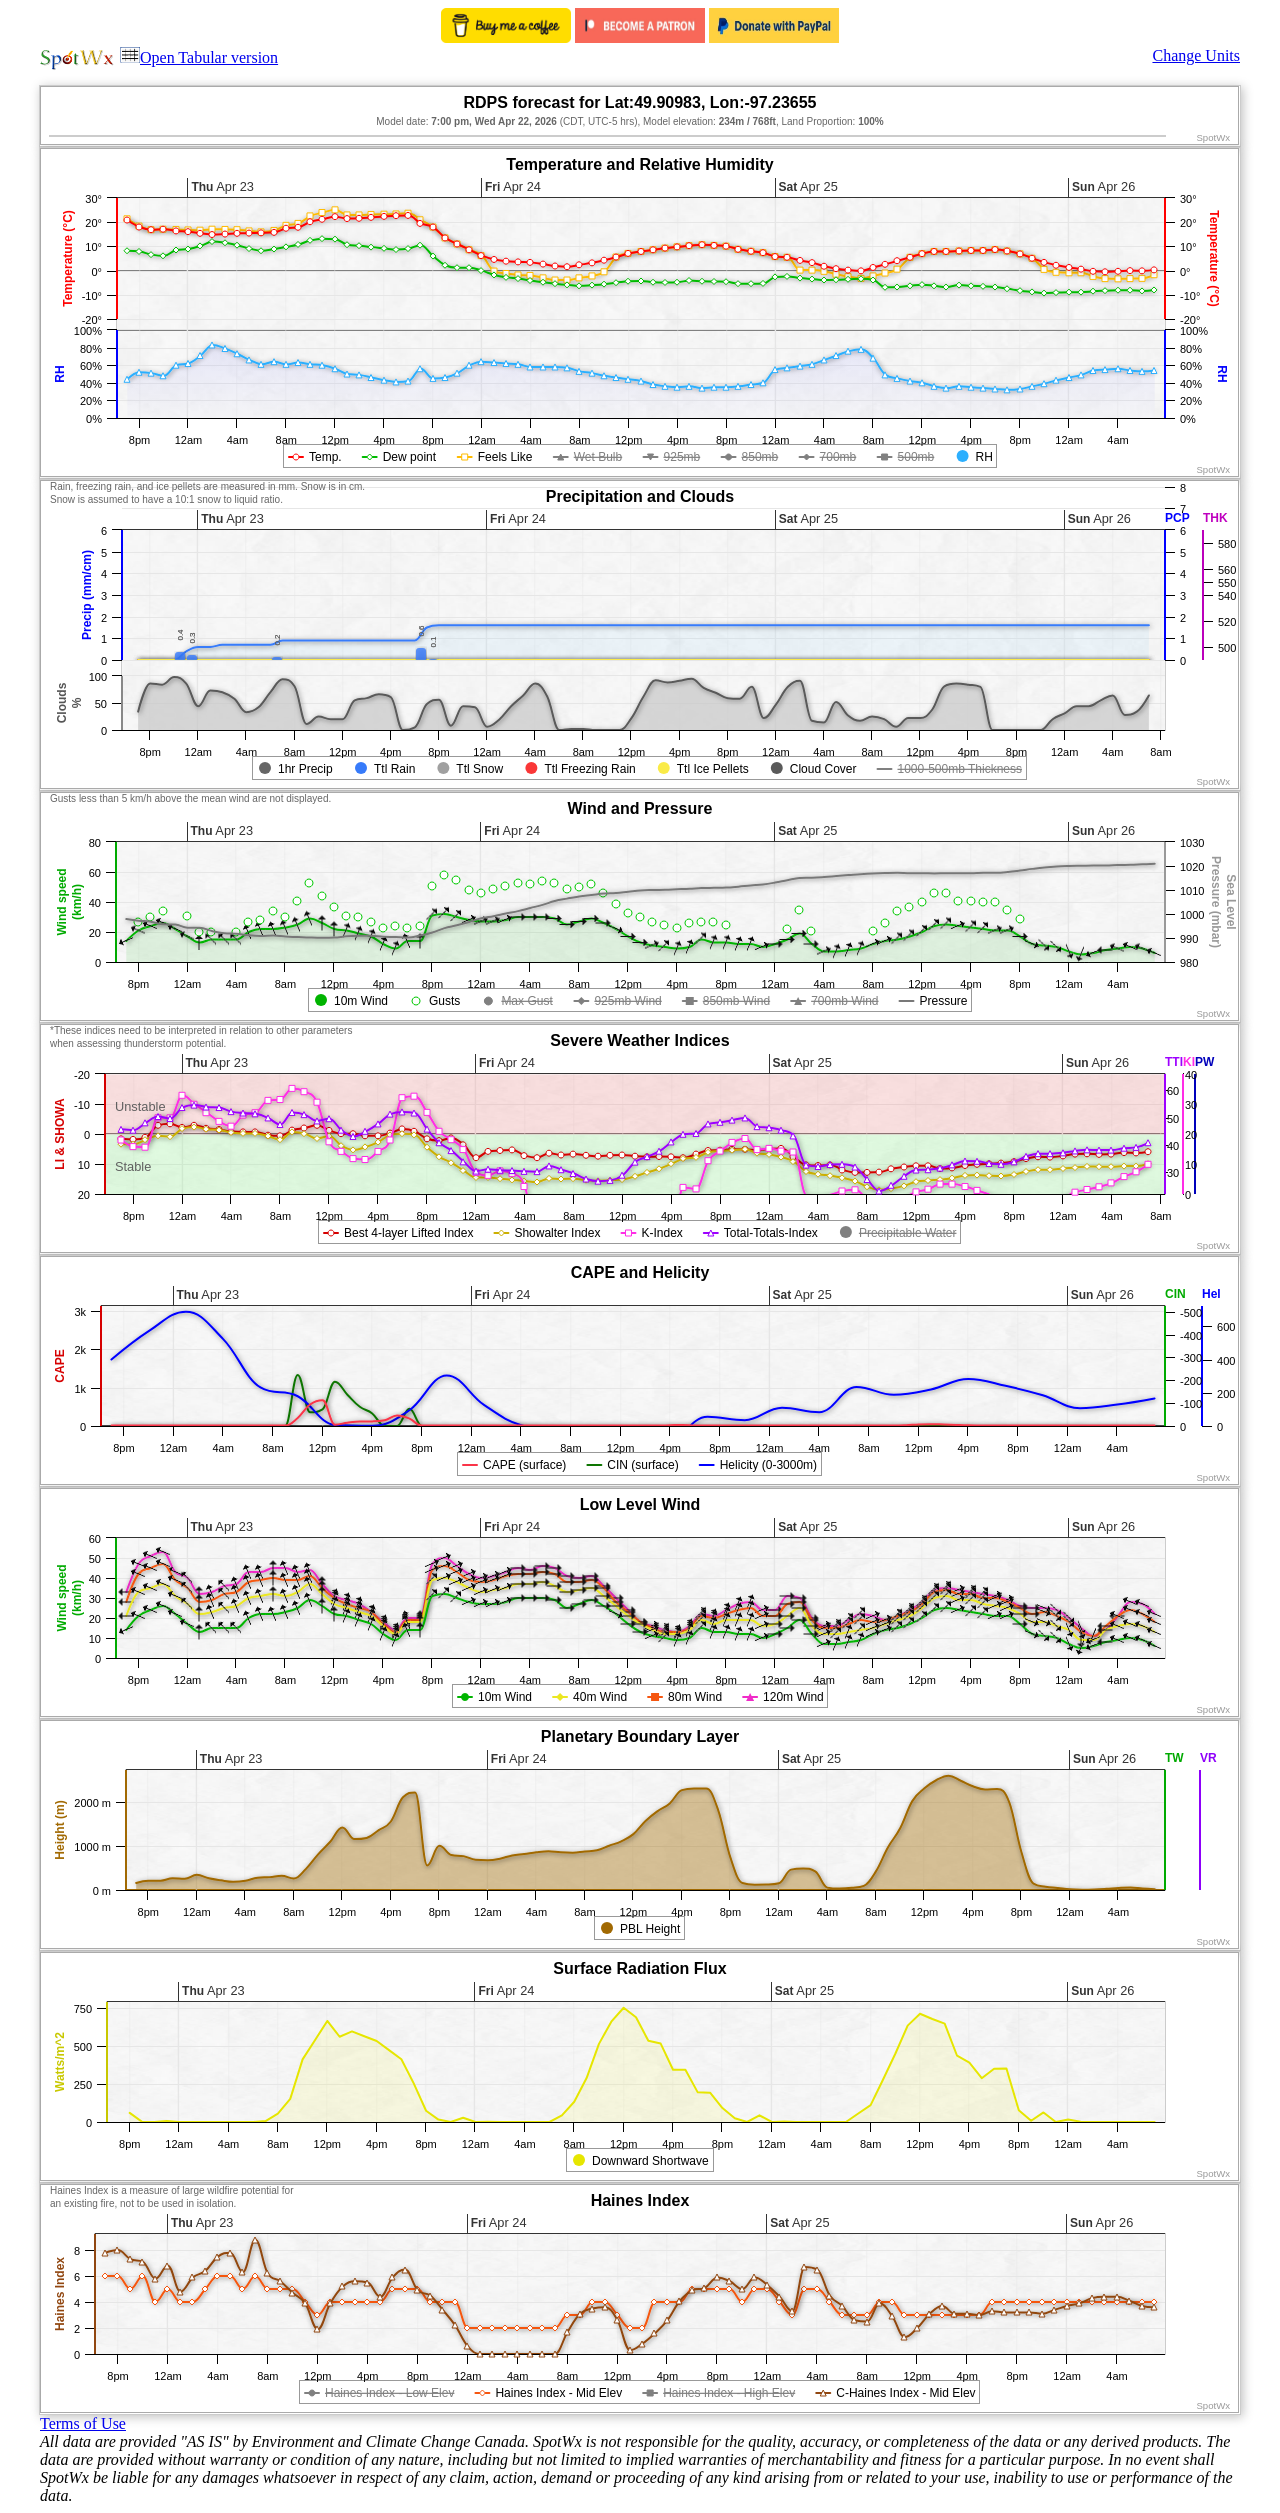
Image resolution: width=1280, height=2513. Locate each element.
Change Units (1196, 55)
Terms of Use (83, 2423)
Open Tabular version (199, 57)
